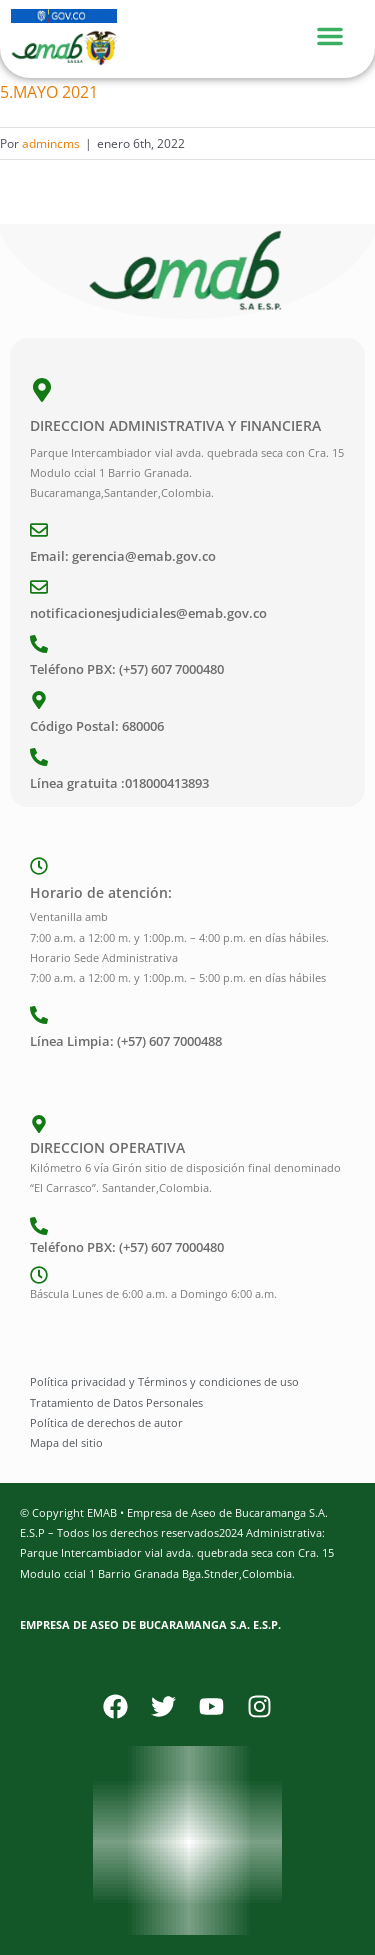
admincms (51, 143)
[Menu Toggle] (340, 33)
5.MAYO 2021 (49, 92)
